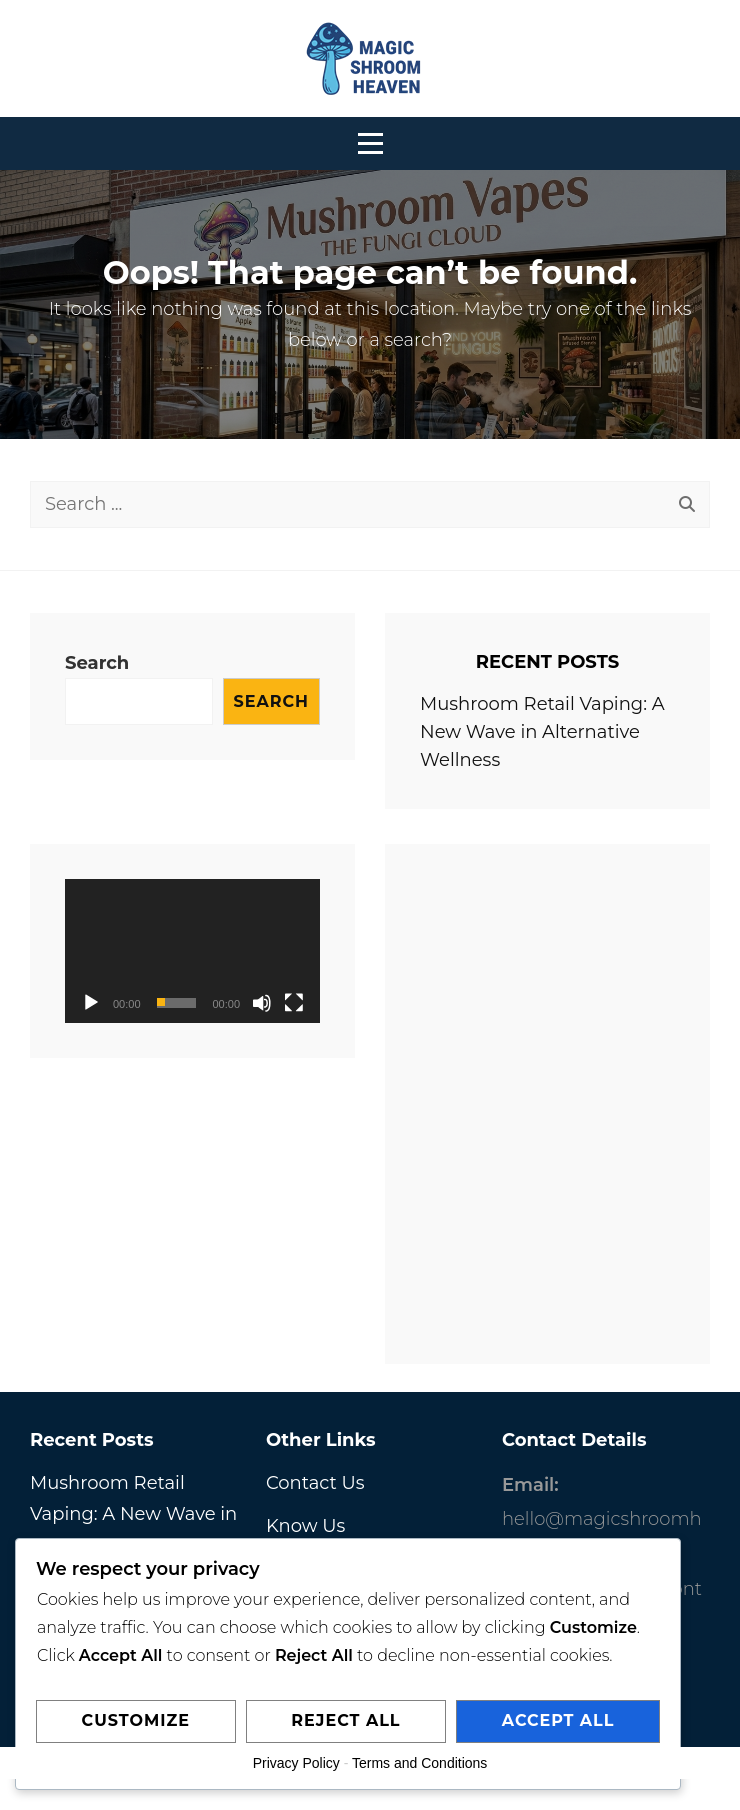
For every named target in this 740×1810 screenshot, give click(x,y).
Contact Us (315, 1483)
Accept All (558, 1720)
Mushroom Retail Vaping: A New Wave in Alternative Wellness (542, 732)
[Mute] (262, 1003)
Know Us (305, 1526)
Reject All (345, 1720)
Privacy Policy (296, 1763)
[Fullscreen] (294, 1003)
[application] (192, 950)
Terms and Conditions (419, 1763)
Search (97, 663)
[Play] (91, 1003)
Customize (136, 1720)
